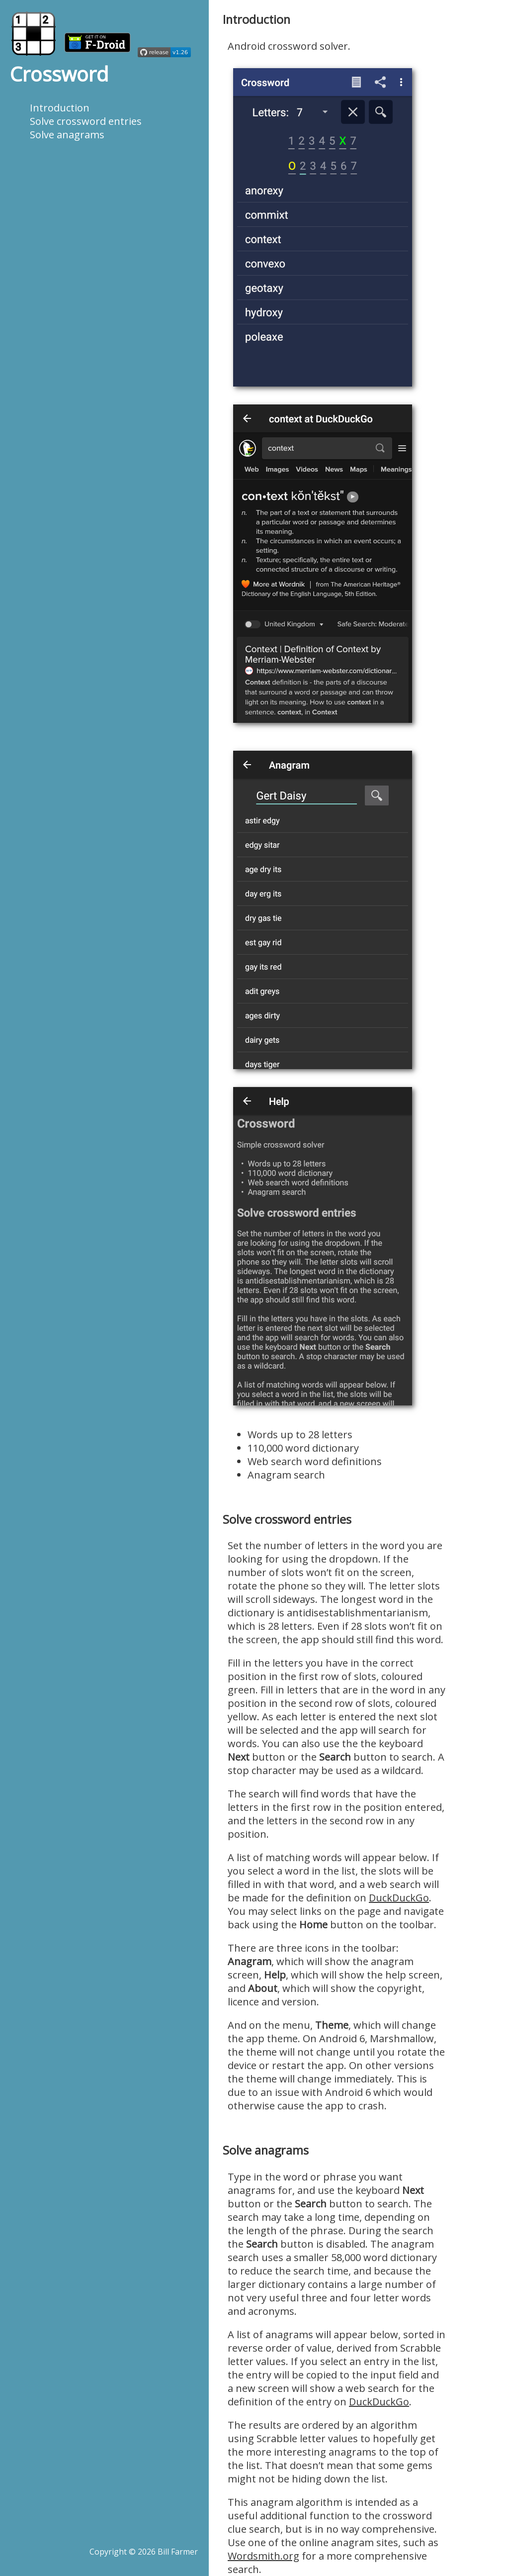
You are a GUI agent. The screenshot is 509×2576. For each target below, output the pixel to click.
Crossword (59, 74)
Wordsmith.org (263, 2556)
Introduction (59, 107)
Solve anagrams (67, 134)
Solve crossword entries (86, 121)
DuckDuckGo (399, 1897)
